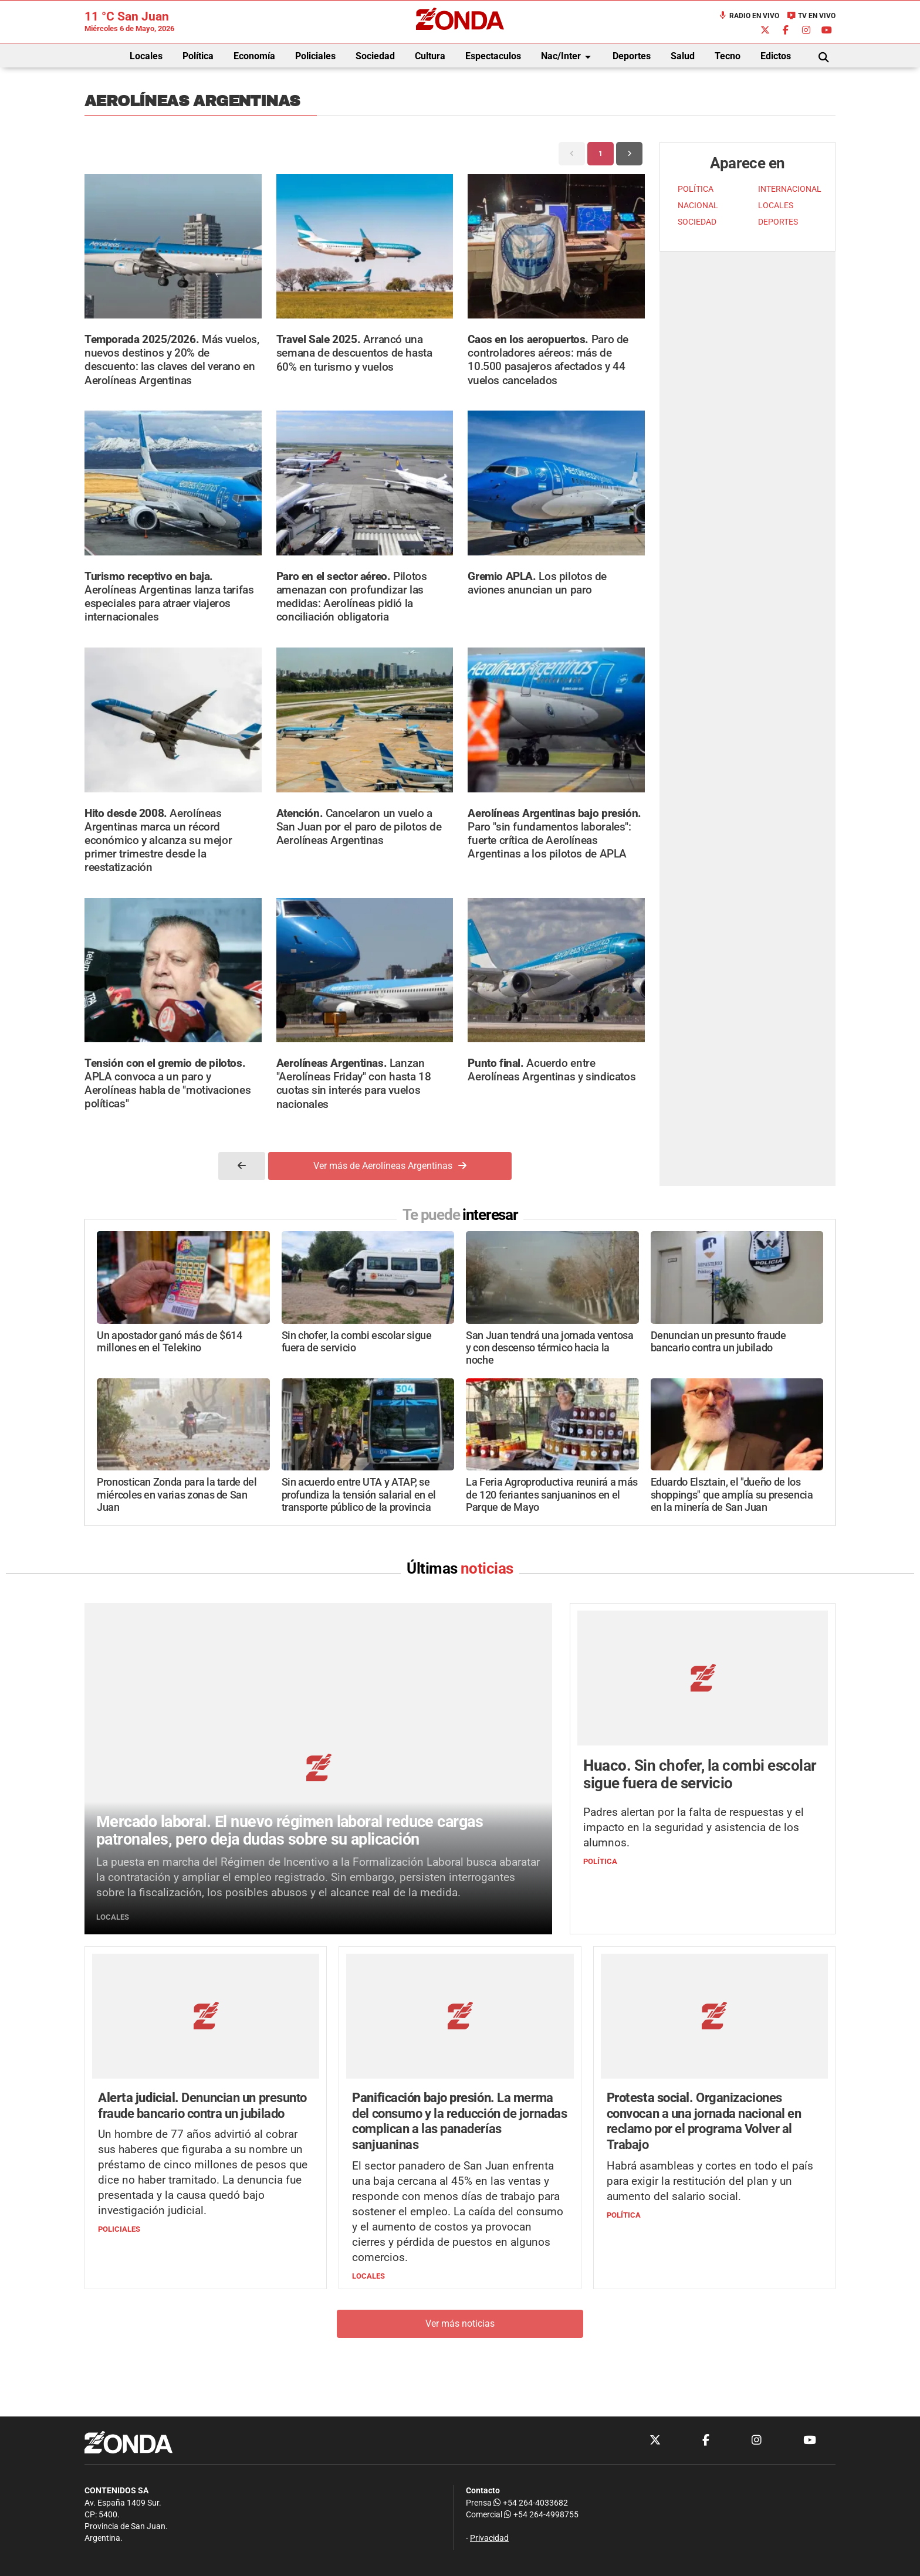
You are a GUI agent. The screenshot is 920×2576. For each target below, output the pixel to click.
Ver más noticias (460, 2323)
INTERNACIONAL (789, 189)
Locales (146, 56)
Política (198, 56)
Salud (683, 56)
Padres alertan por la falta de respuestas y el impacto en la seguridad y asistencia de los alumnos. (693, 1828)
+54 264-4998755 (540, 2515)
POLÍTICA (695, 189)
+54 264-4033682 (530, 2503)
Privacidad (489, 2538)
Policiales (315, 56)
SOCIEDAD (697, 222)
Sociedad (375, 56)
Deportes (632, 56)
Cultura (430, 56)
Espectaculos (493, 56)
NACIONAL (698, 206)
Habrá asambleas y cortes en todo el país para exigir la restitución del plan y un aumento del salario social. (710, 2182)
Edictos (775, 56)
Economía (254, 56)
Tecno (727, 56)
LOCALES (775, 206)
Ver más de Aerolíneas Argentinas (389, 1165)
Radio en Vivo (748, 16)
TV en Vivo (811, 16)
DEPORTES (778, 222)
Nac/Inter (568, 57)
